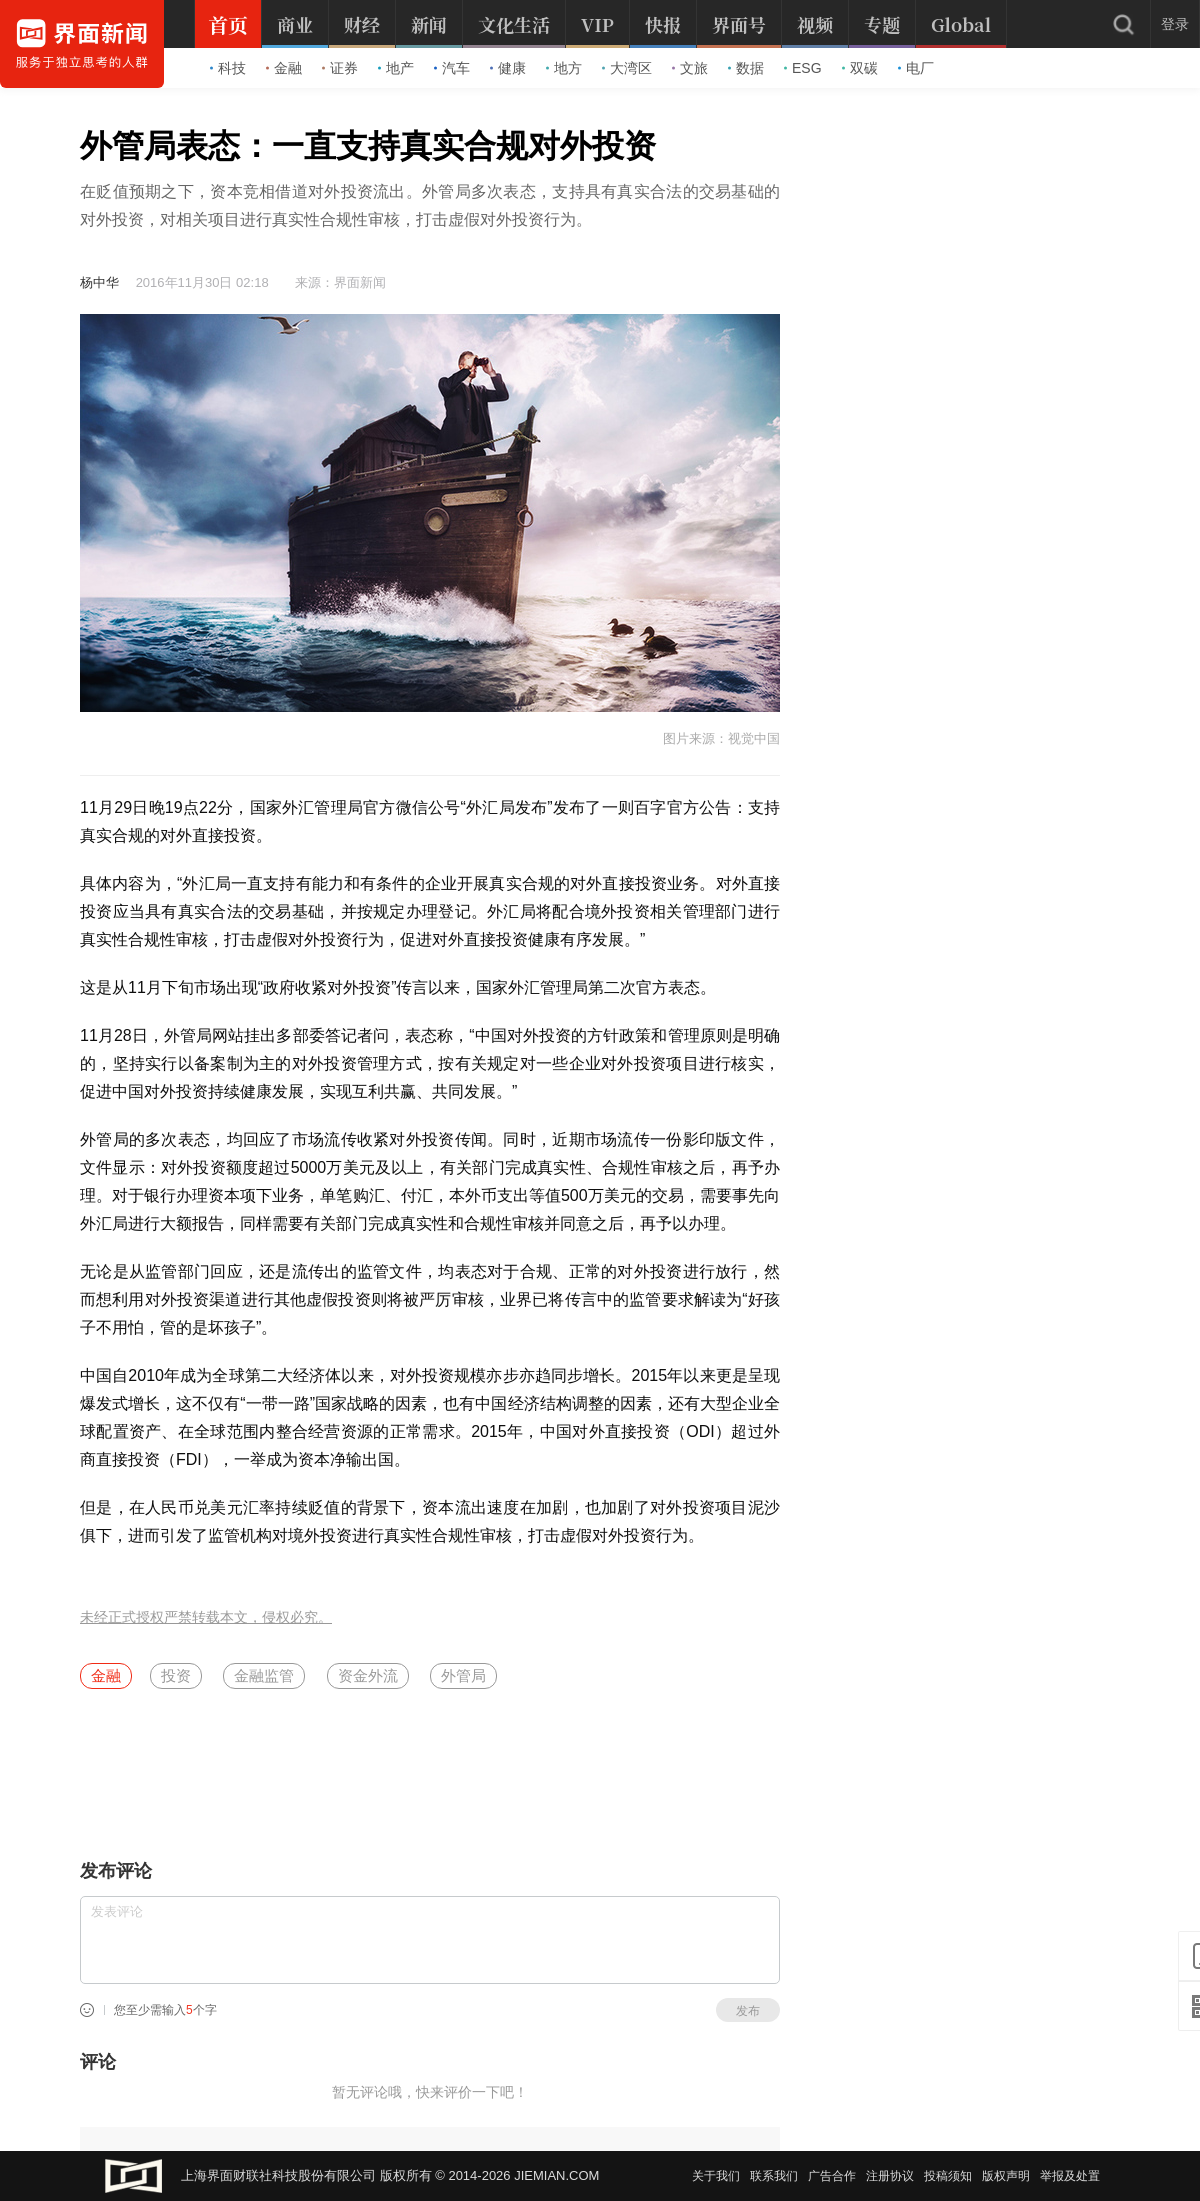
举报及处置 (1070, 2176)
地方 (564, 68)
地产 (396, 68)
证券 (340, 68)
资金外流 (368, 1675)
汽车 (452, 68)
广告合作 (832, 2176)
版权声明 (1006, 2176)
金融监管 (264, 1675)
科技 (228, 68)
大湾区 (627, 68)
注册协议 (890, 2176)
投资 (176, 1675)
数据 (746, 68)
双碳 (860, 68)
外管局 (463, 1675)
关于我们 (716, 2176)
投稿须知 (948, 2176)
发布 (748, 2011)
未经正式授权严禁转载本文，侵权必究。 (206, 1617)
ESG (803, 68)
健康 (508, 68)
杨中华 (99, 282)
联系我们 (774, 2176)
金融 (284, 68)
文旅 (690, 68)
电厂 (916, 68)
